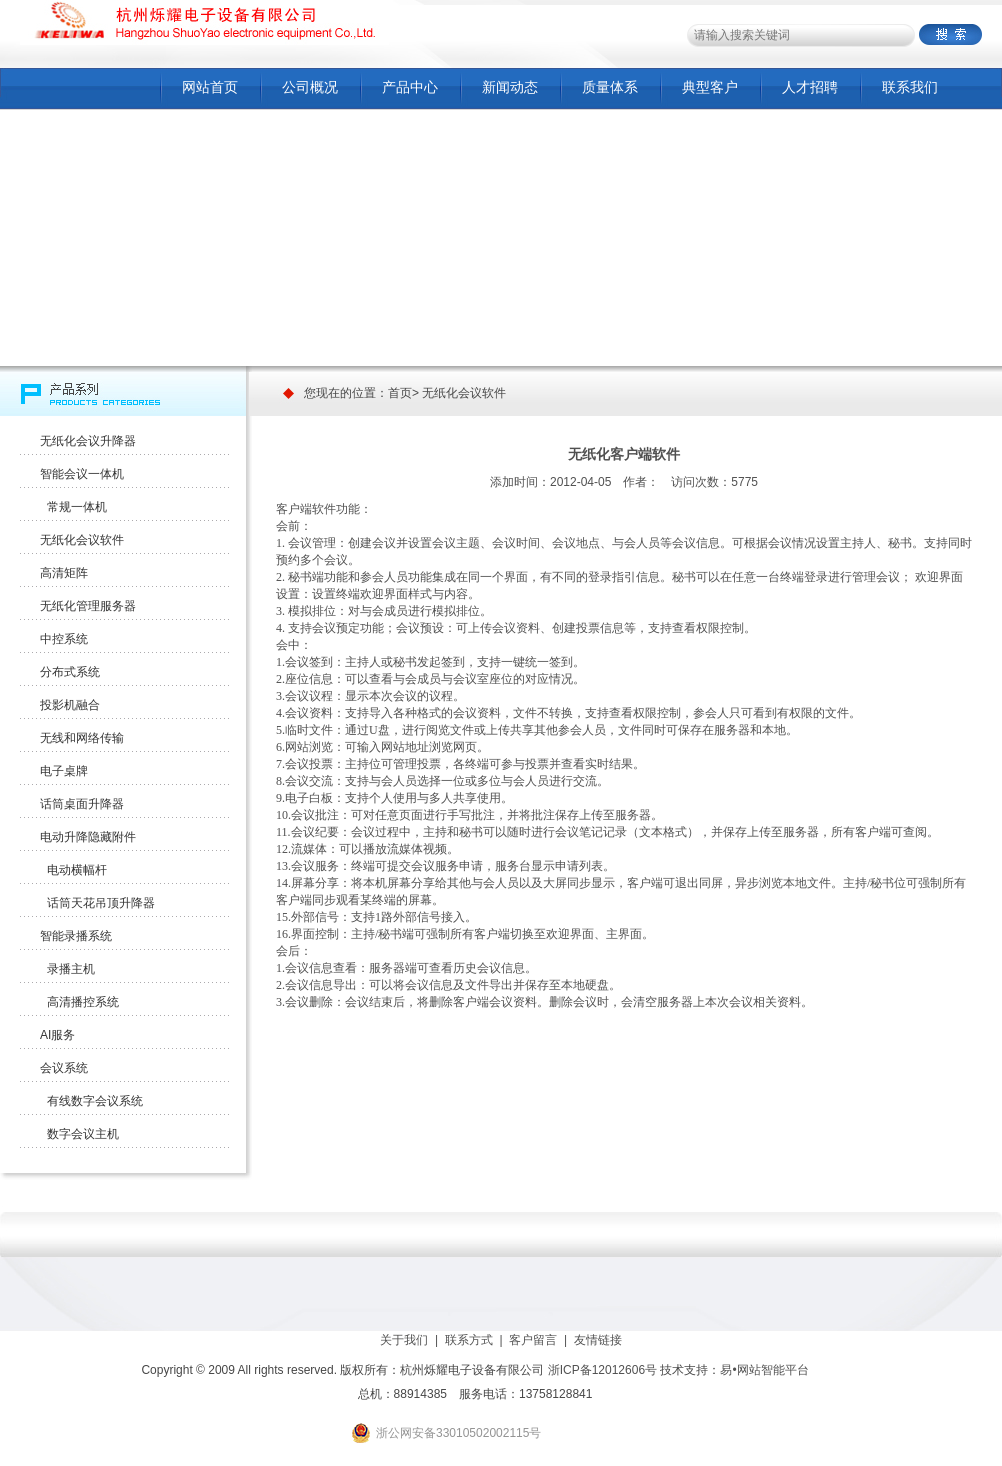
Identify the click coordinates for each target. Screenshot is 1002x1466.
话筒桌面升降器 (82, 804)
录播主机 (67, 969)
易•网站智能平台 (764, 1370)
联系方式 (469, 1340)
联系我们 (910, 87)
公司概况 (310, 87)
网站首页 (210, 87)
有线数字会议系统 (91, 1101)
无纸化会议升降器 (88, 441)
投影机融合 (70, 705)
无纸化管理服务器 (88, 606)
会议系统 (64, 1068)
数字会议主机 (79, 1134)
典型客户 (710, 87)
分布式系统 (70, 672)
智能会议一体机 (82, 474)
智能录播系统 (76, 936)
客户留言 (533, 1340)
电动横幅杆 (73, 870)
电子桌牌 (64, 771)
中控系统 (64, 639)
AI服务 (57, 1035)
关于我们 (404, 1340)
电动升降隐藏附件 (88, 837)
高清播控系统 (79, 1002)
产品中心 (410, 87)
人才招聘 (810, 87)
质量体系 (610, 87)
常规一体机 (73, 507)
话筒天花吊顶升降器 (97, 903)
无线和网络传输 (82, 738)
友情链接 (598, 1340)
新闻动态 (510, 87)
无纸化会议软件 (82, 540)
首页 (400, 393)
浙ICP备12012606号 (602, 1370)
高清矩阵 (64, 573)
